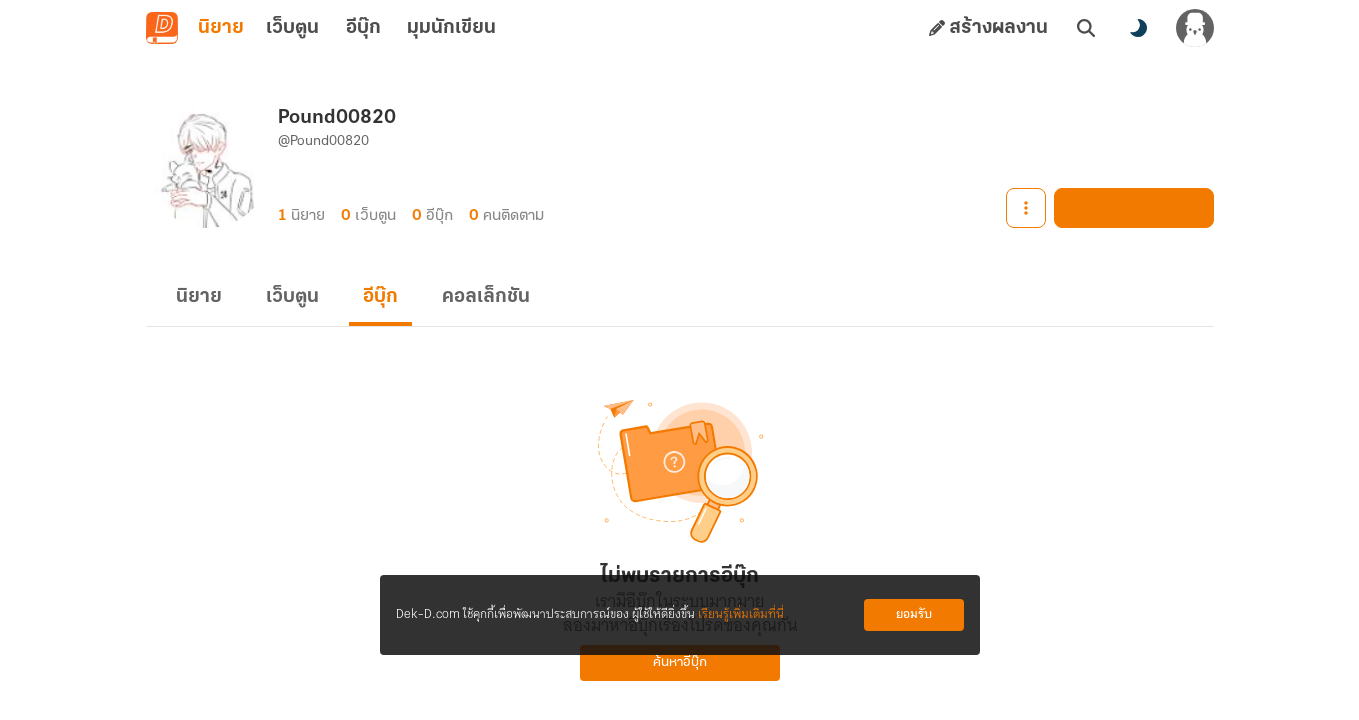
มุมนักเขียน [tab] (451, 28)
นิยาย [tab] (221, 28)
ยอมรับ (914, 614)
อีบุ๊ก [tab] (363, 28)
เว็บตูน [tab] (292, 28)
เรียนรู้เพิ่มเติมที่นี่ (741, 614)
